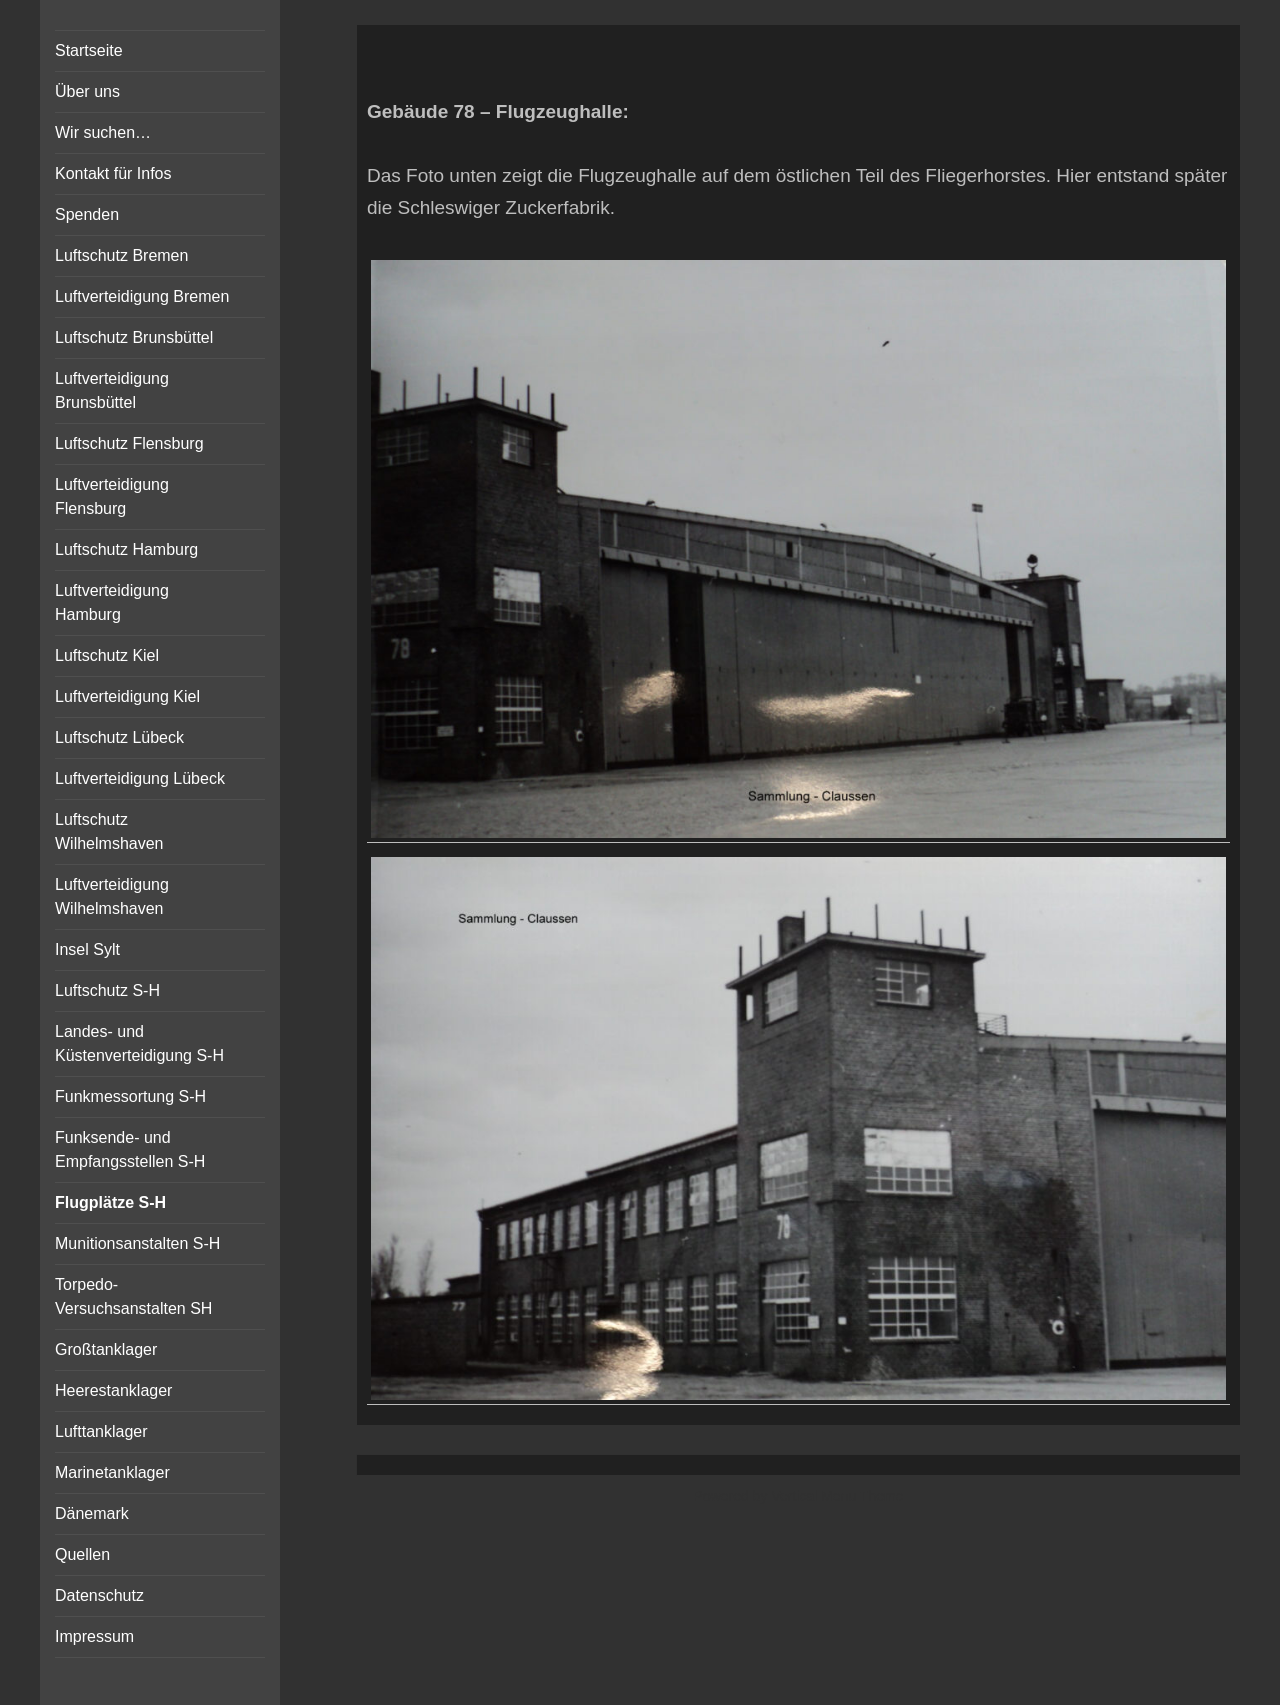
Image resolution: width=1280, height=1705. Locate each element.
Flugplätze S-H (110, 1202)
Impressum (94, 1636)
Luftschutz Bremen (121, 255)
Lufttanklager (101, 1431)
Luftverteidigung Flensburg (112, 496)
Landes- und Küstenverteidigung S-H (139, 1043)
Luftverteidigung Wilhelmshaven (112, 896)
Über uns (87, 91)
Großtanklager (106, 1349)
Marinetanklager (112, 1472)
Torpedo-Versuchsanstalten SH (133, 1296)
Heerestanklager (113, 1390)
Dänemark (92, 1513)
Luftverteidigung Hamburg (112, 602)
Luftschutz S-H (107, 990)
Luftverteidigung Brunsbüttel (112, 390)
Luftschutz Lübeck (119, 737)
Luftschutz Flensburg (129, 443)
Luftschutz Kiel (107, 655)
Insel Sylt (87, 949)
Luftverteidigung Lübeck (140, 778)
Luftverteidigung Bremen (142, 296)
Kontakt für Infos (113, 173)
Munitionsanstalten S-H (137, 1243)
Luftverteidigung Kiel (127, 696)
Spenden (87, 214)
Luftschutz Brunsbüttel (134, 337)
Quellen (82, 1554)
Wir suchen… (103, 132)
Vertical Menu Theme (837, 1496)
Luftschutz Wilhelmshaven (109, 831)
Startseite (89, 50)
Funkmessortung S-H (130, 1096)
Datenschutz (99, 1595)
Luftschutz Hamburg (126, 549)
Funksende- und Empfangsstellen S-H (130, 1149)
